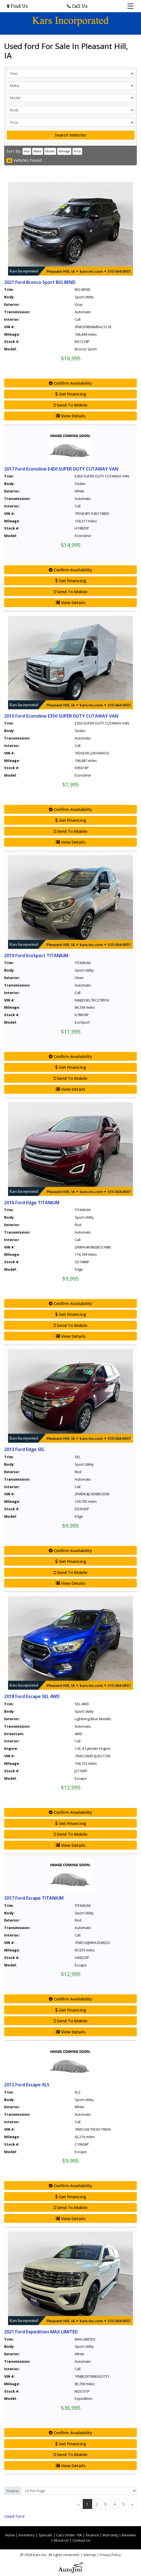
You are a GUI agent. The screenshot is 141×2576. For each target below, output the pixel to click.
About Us (61, 2540)
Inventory (27, 2535)
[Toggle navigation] (130, 6)
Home (10, 2535)
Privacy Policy (110, 2554)
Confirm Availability (70, 383)
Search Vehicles (70, 135)
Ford (14, 2516)
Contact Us (81, 2540)
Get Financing (70, 394)
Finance (92, 2535)
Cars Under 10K (69, 2535)
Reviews (129, 2535)
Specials (45, 2535)
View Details (70, 415)
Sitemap (89, 2554)
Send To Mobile (70, 405)
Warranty (110, 2535)
